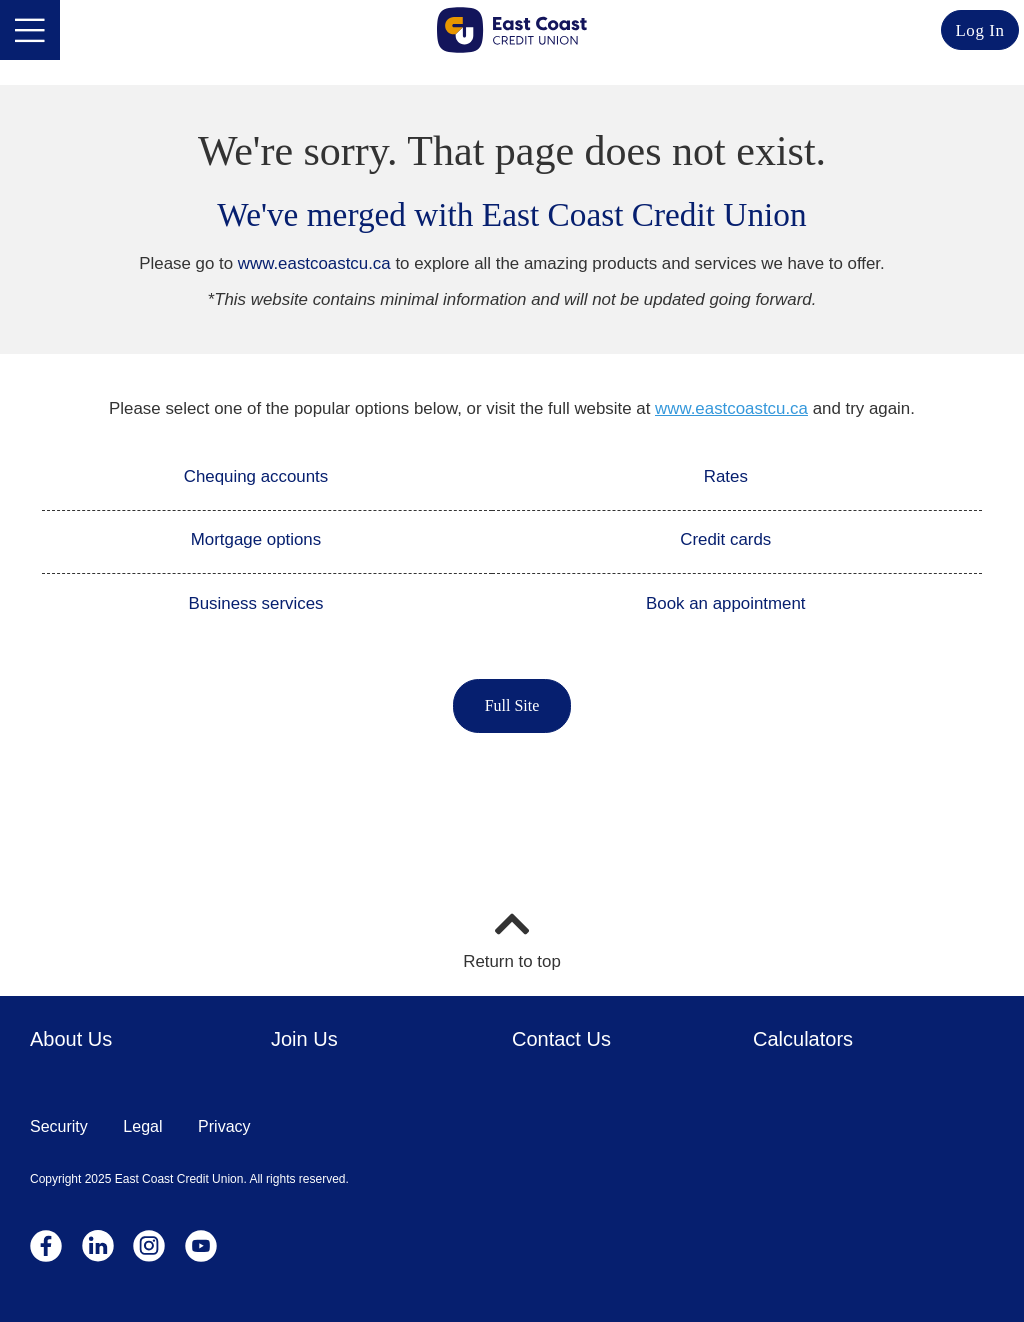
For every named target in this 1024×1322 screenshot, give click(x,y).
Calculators (803, 1039)
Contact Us (561, 1039)
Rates (726, 476)
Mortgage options (256, 539)
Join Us (304, 1039)
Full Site (512, 705)
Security (59, 1126)
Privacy (224, 1126)
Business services (255, 603)
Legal (142, 1126)
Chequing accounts (256, 476)
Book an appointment (726, 603)
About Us (71, 1039)
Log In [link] (979, 30)
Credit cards (725, 539)
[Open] (30, 30)
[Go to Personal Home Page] (512, 30)
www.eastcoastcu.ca (314, 263)
